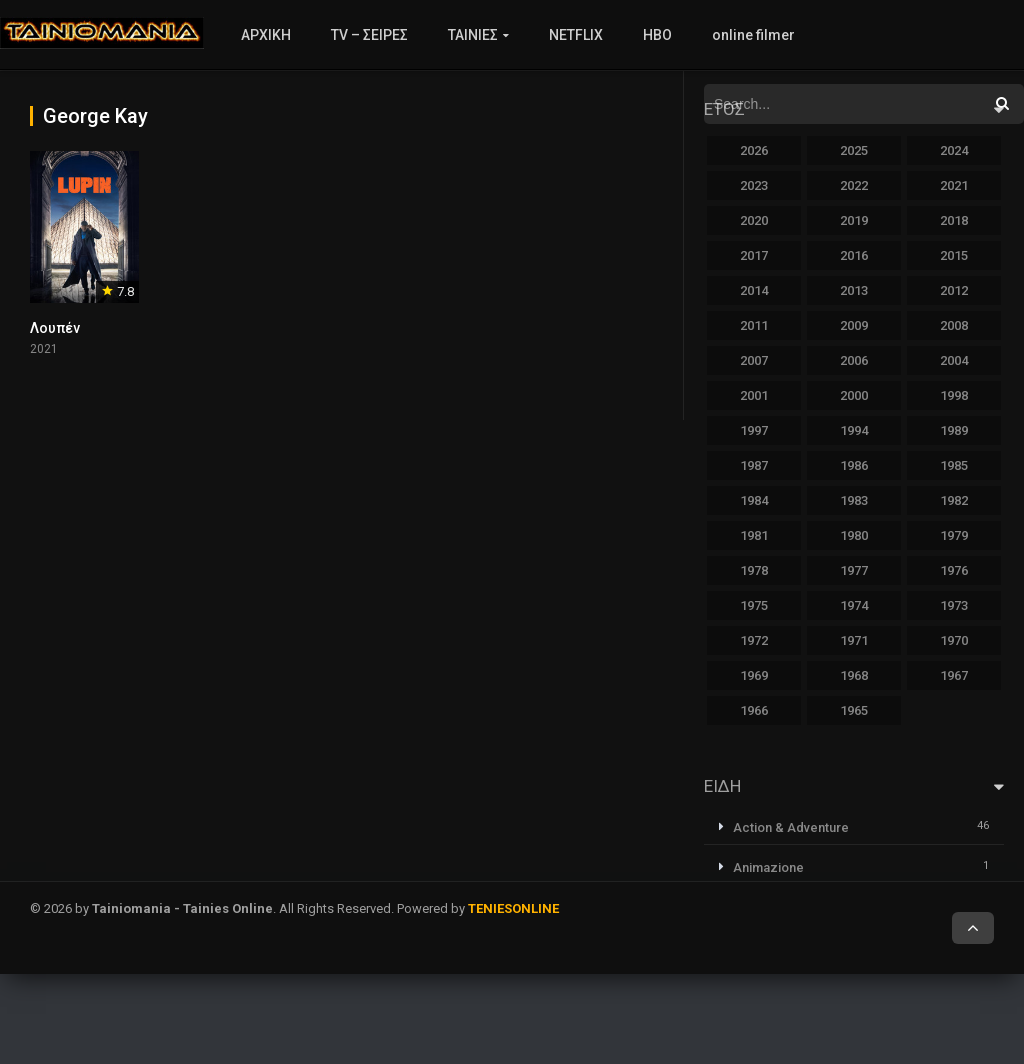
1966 (754, 710)
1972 (754, 640)
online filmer (753, 35)
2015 (954, 255)
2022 (854, 185)
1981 (754, 535)
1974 (854, 605)
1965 (854, 710)
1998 (954, 395)
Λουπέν (55, 328)
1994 (854, 430)
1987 (754, 465)
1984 (754, 500)
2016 (854, 255)
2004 (954, 360)
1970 (954, 640)
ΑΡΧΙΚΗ (266, 35)
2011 (754, 325)
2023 (754, 185)
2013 (854, 290)
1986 (854, 465)
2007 (754, 360)
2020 (754, 220)
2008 (954, 325)
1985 (954, 465)
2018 (954, 220)
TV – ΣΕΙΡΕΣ (369, 35)
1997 (754, 430)
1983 (854, 500)
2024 (954, 150)
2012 (954, 290)
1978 (754, 570)
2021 (954, 185)
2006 (854, 360)
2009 (854, 325)
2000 (854, 395)
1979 (954, 535)
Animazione (768, 867)
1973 (954, 605)
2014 (754, 290)
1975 (754, 605)
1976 (954, 570)
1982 (954, 500)
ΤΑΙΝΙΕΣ (473, 35)
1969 (754, 675)
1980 (854, 535)
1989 (954, 430)
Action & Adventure (791, 827)
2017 (754, 255)
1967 (954, 675)
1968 (854, 675)
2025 (854, 150)
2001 (754, 395)
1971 (854, 640)
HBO (657, 35)
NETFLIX (576, 35)
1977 (854, 570)
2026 (754, 150)
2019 (854, 220)
